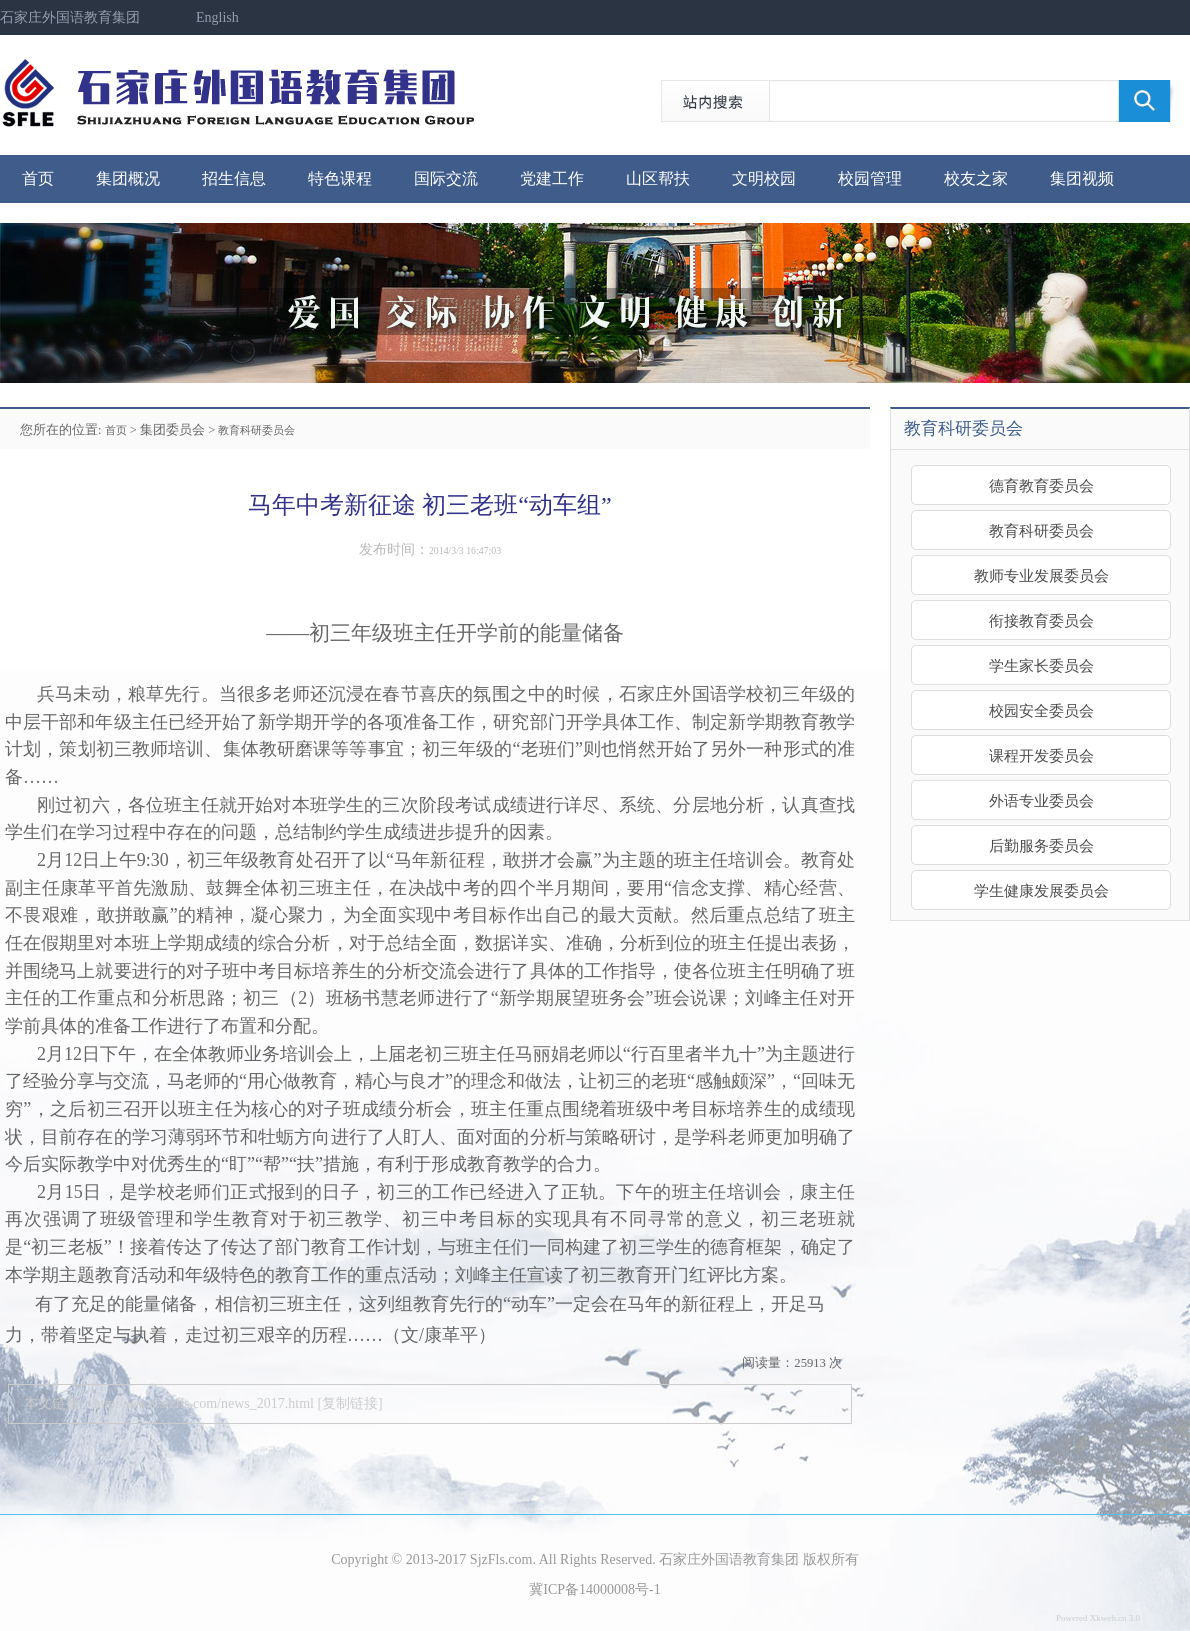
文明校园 (764, 178)
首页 (38, 178)
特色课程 (340, 178)
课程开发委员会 (1041, 755)
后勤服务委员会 (1041, 845)
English (217, 17)
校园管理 (870, 178)
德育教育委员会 (1041, 485)
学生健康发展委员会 (1041, 890)
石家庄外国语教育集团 (70, 17)
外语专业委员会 (1041, 800)
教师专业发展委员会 (1041, 575)
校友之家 (976, 178)
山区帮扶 (658, 178)
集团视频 (1082, 178)
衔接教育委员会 (1041, 620)
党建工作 (552, 178)
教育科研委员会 (256, 430)
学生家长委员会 (1041, 665)
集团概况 (128, 178)
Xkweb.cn (1108, 1618)
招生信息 (234, 178)
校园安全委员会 (1041, 710)
